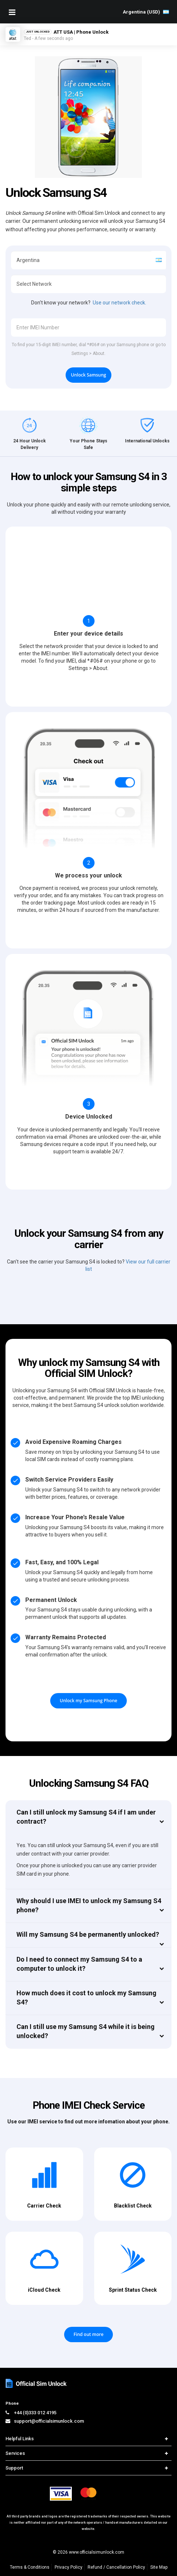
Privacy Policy (68, 2567)
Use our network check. (119, 303)
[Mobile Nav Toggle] (12, 12)
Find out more (89, 2334)
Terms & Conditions (29, 2567)
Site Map (158, 2567)
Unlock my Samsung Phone (88, 1700)
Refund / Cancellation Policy (116, 2567)
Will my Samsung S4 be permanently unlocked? (87, 1934)
